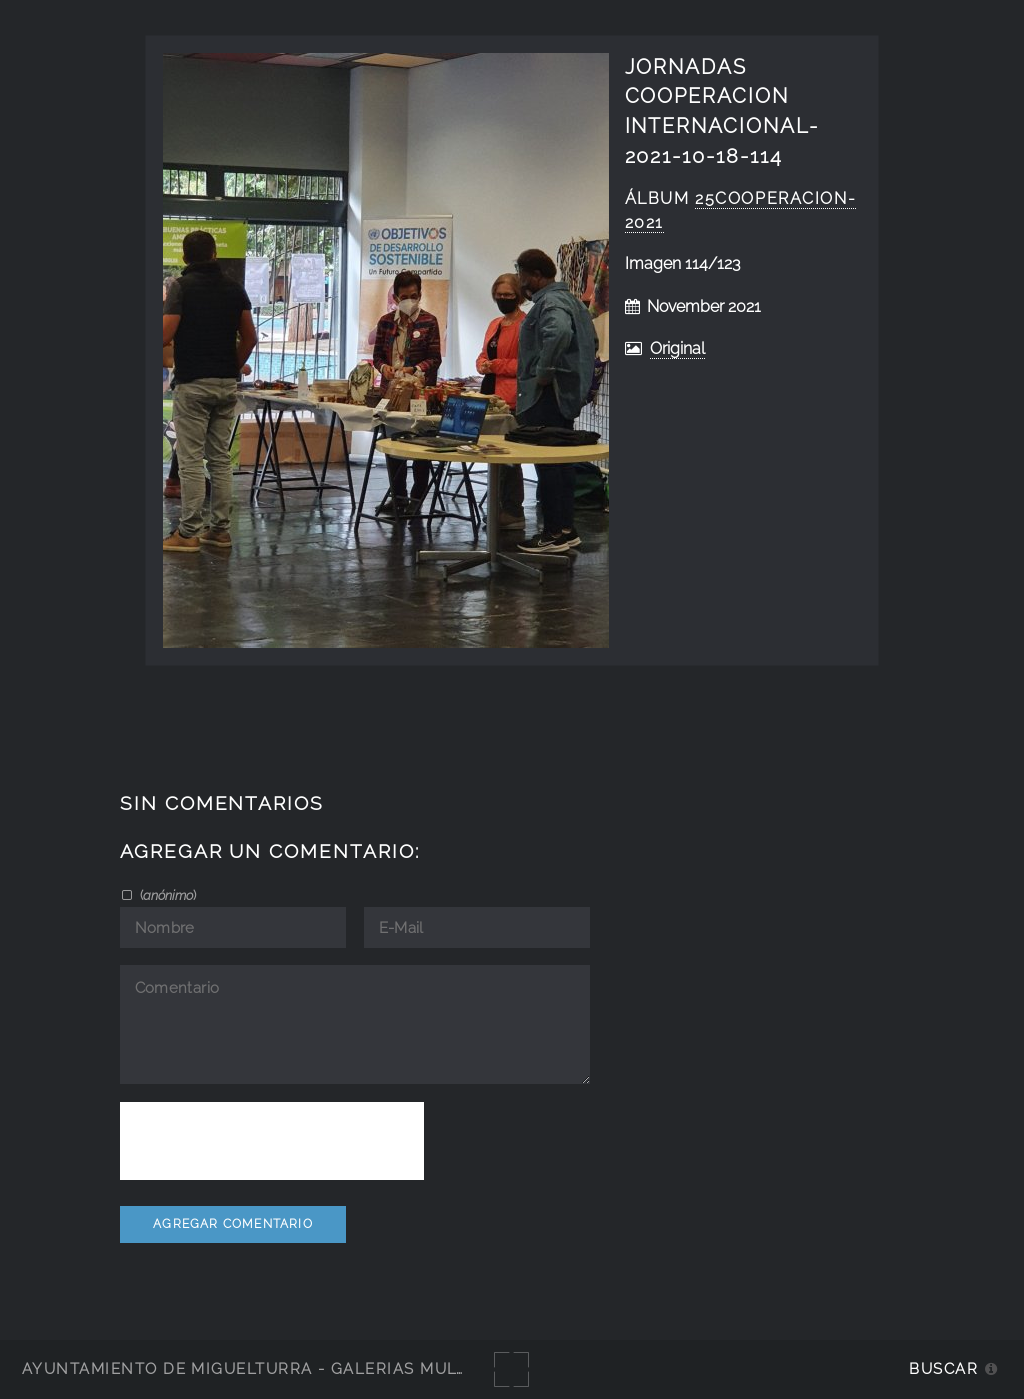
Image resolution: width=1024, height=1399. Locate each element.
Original (677, 348)
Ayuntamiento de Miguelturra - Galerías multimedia (274, 1368)
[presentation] (272, 1141)
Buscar (943, 1368)
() (166, 895)
